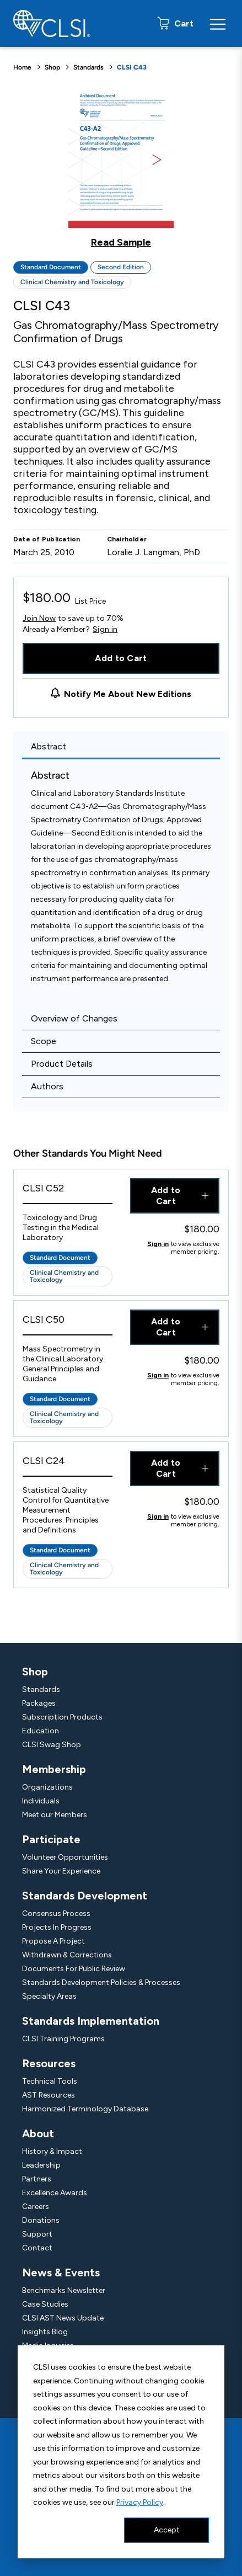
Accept (167, 2530)
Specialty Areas (49, 1996)
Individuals (41, 1801)
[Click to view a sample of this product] (121, 168)
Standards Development (84, 1895)
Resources (49, 2063)
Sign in (105, 629)
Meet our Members (54, 1814)
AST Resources (48, 2095)
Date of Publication (46, 539)
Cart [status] (182, 23)
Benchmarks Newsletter (63, 2290)
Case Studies (45, 2304)
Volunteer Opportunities (65, 1857)
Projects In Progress (57, 1927)
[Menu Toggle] (218, 24)
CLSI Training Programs (63, 2038)
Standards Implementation (90, 2020)
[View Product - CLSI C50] (67, 1322)
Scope (43, 1041)
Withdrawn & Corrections (67, 1955)
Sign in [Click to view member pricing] (158, 1244)
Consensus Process (56, 1913)
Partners (36, 2179)
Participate (51, 1839)
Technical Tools (49, 2081)
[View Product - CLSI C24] (67, 1464)
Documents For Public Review (73, 1968)
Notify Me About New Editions (127, 694)
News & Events (61, 2272)
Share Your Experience (61, 1871)
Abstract (48, 746)
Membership (54, 1769)
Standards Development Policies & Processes (101, 1982)
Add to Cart (121, 658)
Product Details (62, 1063)
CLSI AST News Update (63, 2318)
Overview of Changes (74, 1018)
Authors (47, 1086)
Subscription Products (62, 1717)
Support (37, 2234)
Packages (39, 1703)
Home (22, 67)
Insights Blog (45, 2332)
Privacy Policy (139, 2502)
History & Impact (52, 2151)
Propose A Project (53, 1941)
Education (40, 1731)
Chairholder (127, 539)
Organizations (47, 1787)
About (38, 2133)
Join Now (39, 618)
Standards (88, 67)
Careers (35, 2206)
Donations (41, 2220)
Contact (37, 2248)
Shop (52, 67)
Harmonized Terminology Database (85, 2109)
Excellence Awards (54, 2192)
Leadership (41, 2165)
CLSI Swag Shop (51, 1744)
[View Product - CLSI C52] (67, 1191)
